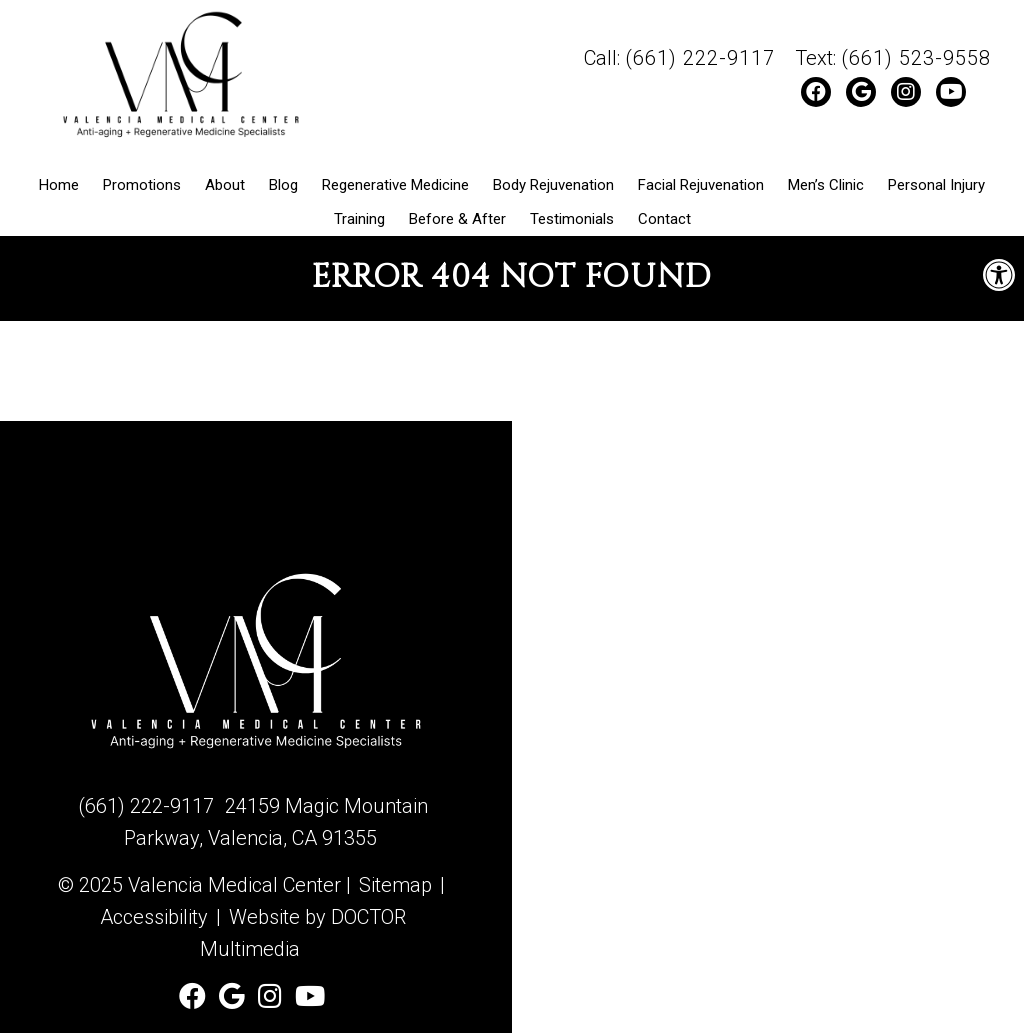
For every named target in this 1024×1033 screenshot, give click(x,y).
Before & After (457, 219)
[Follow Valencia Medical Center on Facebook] (816, 92)
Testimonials (572, 219)
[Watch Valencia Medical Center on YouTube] (951, 92)
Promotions (142, 185)
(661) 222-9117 (700, 58)
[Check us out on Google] (861, 92)
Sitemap (395, 885)
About (225, 185)
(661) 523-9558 (916, 58)
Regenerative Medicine (395, 185)
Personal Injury (936, 185)
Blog (283, 185)
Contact (664, 219)
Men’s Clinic (826, 185)
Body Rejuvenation (553, 185)
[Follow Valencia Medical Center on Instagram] (906, 92)
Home (59, 185)
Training (359, 219)
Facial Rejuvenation (701, 185)
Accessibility (154, 917)
